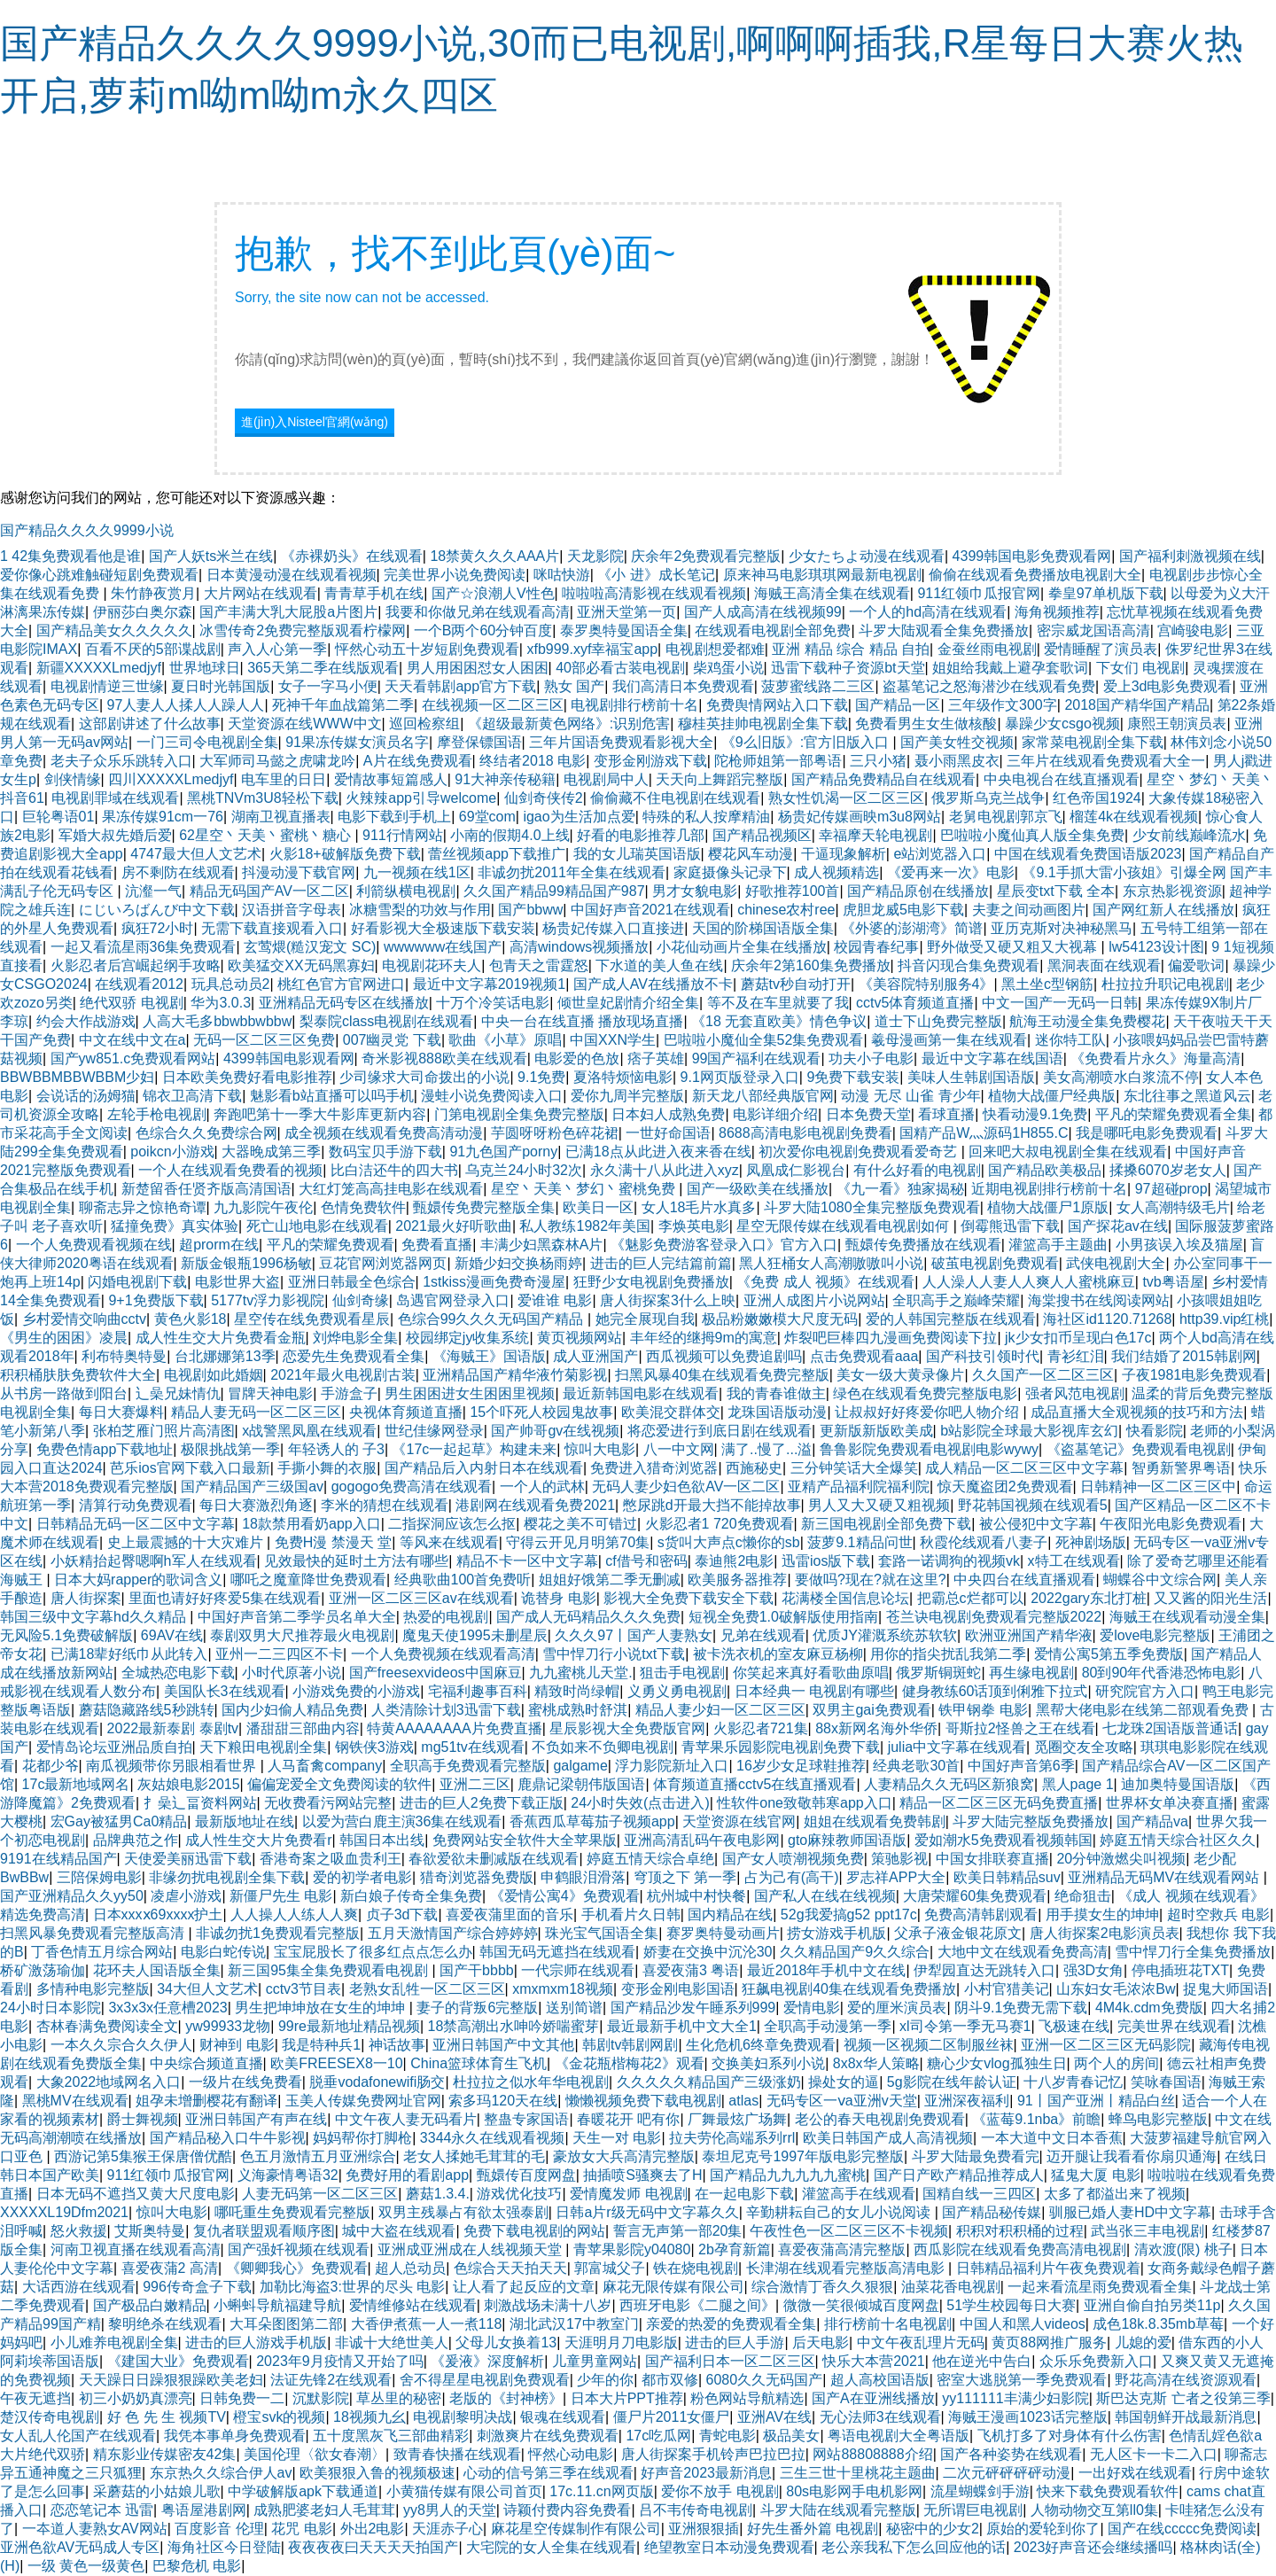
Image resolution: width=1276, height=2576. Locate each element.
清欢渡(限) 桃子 (1183, 2249)
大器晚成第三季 (271, 1151)
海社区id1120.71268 (1107, 1319)
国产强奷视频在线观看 (299, 2249)
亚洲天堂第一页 (626, 611)
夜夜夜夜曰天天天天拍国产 (373, 2547)
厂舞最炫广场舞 (737, 2119)
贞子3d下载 (402, 1914)
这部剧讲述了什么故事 (150, 723)
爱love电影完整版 (1155, 1635)
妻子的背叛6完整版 (477, 2007)
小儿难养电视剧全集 (114, 2342)
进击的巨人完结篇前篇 (661, 1263)
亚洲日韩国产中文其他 (503, 2044)
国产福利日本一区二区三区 (730, 2361)
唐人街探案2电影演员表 (1104, 1933)
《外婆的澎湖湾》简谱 (912, 928)
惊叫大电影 (599, 1449)
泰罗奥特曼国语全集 (624, 630)
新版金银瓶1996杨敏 (246, 1263)
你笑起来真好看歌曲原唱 (811, 1672)
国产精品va (1152, 1821)
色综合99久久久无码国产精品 (492, 1319)
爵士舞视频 (142, 2119)
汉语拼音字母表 (291, 909)
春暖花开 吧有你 (628, 2119)
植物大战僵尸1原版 (1048, 1207)
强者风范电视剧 (1074, 1393)
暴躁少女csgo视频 (1062, 723)
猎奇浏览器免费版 (476, 1877)
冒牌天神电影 (270, 1393)
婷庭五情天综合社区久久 (1178, 1840)
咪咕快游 (561, 574)
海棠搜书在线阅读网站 (1099, 1300)
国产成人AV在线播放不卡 (653, 984)
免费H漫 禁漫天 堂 (333, 1542)
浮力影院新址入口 (671, 1765)
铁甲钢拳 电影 (982, 1709)
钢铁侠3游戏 (374, 1747)
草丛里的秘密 (398, 2398)
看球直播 (946, 1114)
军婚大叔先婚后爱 (115, 835)
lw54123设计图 (1156, 946)
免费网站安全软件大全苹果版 (524, 1840)
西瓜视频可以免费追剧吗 (724, 1356)
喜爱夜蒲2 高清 (169, 2268)
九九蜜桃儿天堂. (580, 1672)
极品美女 (791, 2435)
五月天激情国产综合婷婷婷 (453, 1933)
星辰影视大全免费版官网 (627, 1728)
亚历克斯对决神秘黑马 (1061, 928)
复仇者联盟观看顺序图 (264, 2230)
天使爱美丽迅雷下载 (188, 1858)
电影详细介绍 (775, 1114)
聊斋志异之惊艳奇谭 (142, 1207)
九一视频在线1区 (417, 872)
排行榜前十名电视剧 (888, 2323)
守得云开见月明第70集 (578, 1542)
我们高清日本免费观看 (683, 686)
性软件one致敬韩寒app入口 (804, 1802)
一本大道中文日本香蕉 (1052, 2137)
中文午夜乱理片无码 (920, 2342)
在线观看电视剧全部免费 (773, 630)
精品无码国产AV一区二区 (269, 891)
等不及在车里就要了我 (778, 1002)
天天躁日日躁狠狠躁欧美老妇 (171, 2379)
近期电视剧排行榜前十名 (1049, 1188)
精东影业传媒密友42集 (165, 2454)
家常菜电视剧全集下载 (1092, 742)
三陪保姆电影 (99, 1877)
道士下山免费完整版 (938, 1021)
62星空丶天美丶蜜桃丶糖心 (266, 835)
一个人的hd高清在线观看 (928, 611)
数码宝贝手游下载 (385, 1151)
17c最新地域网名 (76, 1784)
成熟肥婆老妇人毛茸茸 (324, 2510)
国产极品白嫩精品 (149, 2305)
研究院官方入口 (1144, 1691)
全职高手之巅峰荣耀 (956, 1300)
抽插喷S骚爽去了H (642, 2175)
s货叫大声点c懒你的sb (728, 1542)
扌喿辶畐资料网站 (200, 1802)
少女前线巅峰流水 (1189, 835)
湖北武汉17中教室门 (574, 2323)
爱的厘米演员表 (896, 2007)
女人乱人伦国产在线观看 (78, 2435)
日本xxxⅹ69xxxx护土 (158, 1914)
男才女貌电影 (694, 891)
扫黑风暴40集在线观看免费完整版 (722, 1374)
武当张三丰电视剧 (1147, 2230)
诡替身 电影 (558, 1598)
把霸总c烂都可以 (970, 1598)
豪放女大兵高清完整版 (624, 2156)
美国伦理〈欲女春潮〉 (314, 2454)
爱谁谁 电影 (554, 1300)
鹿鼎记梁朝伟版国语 (581, 1784)
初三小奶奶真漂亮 (135, 2398)
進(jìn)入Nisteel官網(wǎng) (314, 422)
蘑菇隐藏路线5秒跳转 (146, 1709)
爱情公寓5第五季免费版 (1109, 1654)
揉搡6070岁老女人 (1167, 1170)
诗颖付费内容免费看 (567, 2510)
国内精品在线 (730, 1914)
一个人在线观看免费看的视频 (230, 1170)
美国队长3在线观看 (224, 1691)
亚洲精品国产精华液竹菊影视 (515, 1374)
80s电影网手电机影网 (854, 2491)
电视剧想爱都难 (715, 649)
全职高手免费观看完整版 (468, 1765)
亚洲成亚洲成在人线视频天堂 (471, 2249)
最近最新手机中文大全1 (682, 2026)
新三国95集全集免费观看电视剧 (330, 1970)
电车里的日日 (283, 779)
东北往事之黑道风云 (1187, 1095)
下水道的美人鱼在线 (659, 965)
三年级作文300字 (1002, 704)
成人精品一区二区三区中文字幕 (1024, 1467)
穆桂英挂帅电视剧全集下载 (763, 723)
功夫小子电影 (871, 1058)
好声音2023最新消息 (706, 2472)
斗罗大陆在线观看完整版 (838, 2510)
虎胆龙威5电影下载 (903, 909)
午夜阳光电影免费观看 (1170, 1523)
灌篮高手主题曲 (1058, 1244)
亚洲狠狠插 (703, 2528)
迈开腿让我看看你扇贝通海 (1131, 2156)
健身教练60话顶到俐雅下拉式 (995, 1691)
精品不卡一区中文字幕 (527, 1560)
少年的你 (605, 2379)
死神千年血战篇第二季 (343, 704)
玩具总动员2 (230, 984)
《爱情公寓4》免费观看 (565, 1895)
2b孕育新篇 (734, 2249)
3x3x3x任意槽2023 (167, 2007)
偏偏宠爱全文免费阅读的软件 (339, 1784)
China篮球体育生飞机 (478, 2063)
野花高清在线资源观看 (1186, 2379)
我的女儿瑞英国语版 (637, 853)
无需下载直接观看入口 (272, 928)
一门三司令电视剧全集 (207, 742)
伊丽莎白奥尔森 (142, 611)
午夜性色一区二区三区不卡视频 (849, 2230)
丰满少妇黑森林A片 (541, 1244)
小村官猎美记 (1006, 1988)
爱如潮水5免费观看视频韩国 (1003, 1840)
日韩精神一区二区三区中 (1158, 1486)
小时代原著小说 (291, 1672)
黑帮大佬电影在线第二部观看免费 (1144, 1709)
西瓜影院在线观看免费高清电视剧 (1020, 2249)
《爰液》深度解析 (487, 2361)
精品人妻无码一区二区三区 (256, 1412)
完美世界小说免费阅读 (454, 574)
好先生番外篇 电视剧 (812, 2528)
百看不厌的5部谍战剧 (153, 649)
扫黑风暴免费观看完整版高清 (94, 1933)
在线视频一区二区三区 (493, 704)
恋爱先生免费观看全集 (353, 1356)
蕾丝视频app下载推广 (496, 853)
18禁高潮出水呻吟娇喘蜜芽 (514, 2026)
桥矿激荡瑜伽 (42, 1970)
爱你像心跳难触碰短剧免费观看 (99, 574)
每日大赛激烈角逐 (256, 1505)
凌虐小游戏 (186, 1895)
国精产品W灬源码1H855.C (983, 1132)
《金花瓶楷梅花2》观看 (629, 2063)
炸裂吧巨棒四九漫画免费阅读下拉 (890, 1337)
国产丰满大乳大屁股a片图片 (288, 611)
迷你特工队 (1070, 1039)
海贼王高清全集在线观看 (832, 593)
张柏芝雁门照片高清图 (164, 1430)
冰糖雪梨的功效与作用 (420, 909)
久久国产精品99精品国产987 (554, 891)
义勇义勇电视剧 (677, 1691)
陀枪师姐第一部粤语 (778, 760)
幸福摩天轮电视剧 (875, 835)
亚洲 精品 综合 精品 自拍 (851, 649)
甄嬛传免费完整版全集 (484, 1207)
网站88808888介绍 (872, 2454)
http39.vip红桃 (1224, 1319)
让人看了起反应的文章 (524, 2286)
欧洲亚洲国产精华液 (1029, 1635)
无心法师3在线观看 (880, 2416)
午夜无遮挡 (35, 2398)
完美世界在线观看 (1174, 2026)
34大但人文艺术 (207, 1988)
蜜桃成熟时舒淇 (577, 1709)
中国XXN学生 (613, 1039)
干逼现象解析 (843, 853)
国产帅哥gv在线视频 (555, 1430)
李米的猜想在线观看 (384, 1505)
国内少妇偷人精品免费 (292, 1709)
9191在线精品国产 (58, 1858)
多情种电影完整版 (93, 1988)
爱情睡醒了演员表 (1100, 649)
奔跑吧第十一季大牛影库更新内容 (320, 1114)
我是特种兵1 (321, 2044)
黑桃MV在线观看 (75, 2100)
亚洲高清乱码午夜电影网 (702, 1840)
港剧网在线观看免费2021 (535, 1505)
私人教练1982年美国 (584, 1226)
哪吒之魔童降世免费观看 (308, 1579)
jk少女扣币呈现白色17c (1078, 1337)
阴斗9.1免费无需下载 (1020, 2007)
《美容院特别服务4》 (926, 984)
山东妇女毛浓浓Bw (1115, 1988)
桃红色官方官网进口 (341, 984)
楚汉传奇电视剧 (49, 2416)
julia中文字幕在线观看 (957, 1747)
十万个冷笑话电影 (492, 1002)
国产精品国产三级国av (252, 1486)
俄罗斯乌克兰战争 (988, 797)
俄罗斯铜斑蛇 (938, 1672)
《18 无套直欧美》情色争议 (779, 1021)
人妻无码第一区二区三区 (320, 2193)
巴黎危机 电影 (196, 2565)
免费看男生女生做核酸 (926, 723)
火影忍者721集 (760, 1728)
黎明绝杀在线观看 (165, 2323)
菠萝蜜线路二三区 (818, 686)
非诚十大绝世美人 (391, 2342)
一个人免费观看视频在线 (94, 1244)
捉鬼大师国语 (1225, 1988)
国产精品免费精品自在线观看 (883, 779)
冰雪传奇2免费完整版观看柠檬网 (302, 630)
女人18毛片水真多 (699, 1207)
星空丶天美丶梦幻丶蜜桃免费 (585, 1188)
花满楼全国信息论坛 (845, 1598)
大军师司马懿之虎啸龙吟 (277, 760)
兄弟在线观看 (762, 1635)
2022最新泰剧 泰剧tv (172, 1728)
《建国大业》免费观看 (178, 2361)
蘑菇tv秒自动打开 (796, 984)
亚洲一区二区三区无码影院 (1106, 2044)
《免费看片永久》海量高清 (1155, 1058)
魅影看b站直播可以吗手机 (332, 1095)
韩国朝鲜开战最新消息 (1186, 2416)
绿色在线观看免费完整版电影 (925, 1393)
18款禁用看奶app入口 (311, 1523)
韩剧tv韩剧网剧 (630, 2044)
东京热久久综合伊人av (221, 2472)
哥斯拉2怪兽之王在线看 (1020, 1728)
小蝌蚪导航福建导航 (277, 2305)
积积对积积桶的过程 (1020, 2230)
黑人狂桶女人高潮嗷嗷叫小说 (831, 1263)
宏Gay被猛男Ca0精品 (119, 1821)
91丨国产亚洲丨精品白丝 (1096, 2100)
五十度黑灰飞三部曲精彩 (391, 2435)
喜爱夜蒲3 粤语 (690, 1970)
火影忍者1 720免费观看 (719, 1523)
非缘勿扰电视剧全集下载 (227, 1877)
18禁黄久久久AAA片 (494, 556)
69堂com (487, 816)
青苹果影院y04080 (632, 2249)
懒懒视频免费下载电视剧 (643, 2100)
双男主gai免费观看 (871, 1709)
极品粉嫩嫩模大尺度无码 (780, 1319)
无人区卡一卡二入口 (1154, 2454)
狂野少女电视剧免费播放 (651, 1281)
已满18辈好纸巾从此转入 (129, 1654)
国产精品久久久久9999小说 (87, 530)
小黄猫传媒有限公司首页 (464, 2491)
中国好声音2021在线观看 (650, 909)
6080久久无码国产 (764, 2379)
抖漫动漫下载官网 (298, 872)
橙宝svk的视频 (279, 2416)
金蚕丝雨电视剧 (987, 649)
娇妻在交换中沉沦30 (708, 1951)
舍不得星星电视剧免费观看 (485, 2379)
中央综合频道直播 (206, 2063)
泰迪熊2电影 (734, 1560)
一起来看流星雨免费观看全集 (1100, 2286)
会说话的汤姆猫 (86, 1095)
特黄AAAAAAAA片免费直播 (454, 1728)
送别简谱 (574, 2007)
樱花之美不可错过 (580, 1523)
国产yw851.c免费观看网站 (133, 1058)
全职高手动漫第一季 (827, 2026)
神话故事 (397, 2044)
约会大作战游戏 (86, 1021)
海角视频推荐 (1057, 611)
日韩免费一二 (241, 2398)
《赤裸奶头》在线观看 (352, 556)
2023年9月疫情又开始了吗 (340, 2361)
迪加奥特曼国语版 (1177, 1784)
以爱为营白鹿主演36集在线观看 (402, 1821)
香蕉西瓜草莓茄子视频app (592, 1821)
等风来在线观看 (449, 1542)
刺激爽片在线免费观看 (548, 2435)
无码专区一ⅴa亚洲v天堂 (841, 2100)
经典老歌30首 (916, 1765)
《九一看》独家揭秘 (900, 1188)
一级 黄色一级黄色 (85, 2565)
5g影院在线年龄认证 (951, 2082)
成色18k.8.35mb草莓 (1158, 2323)
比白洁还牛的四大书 (394, 1170)
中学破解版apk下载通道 (303, 2491)
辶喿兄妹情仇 (178, 1393)
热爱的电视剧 (445, 1616)
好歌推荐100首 (792, 891)
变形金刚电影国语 (678, 1988)
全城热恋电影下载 (178, 1672)
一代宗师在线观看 (577, 1970)
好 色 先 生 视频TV (166, 2416)
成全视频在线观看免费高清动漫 (383, 1132)
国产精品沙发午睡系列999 (693, 2007)
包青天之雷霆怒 (538, 965)
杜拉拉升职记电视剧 (1165, 984)
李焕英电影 (693, 1226)
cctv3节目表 (303, 1988)
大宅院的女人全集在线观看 (551, 2547)
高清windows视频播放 (579, 946)
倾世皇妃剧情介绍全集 (628, 1002)
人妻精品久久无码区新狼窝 (949, 1784)
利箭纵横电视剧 (405, 891)
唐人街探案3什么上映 (667, 1300)
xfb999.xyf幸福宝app (591, 649)
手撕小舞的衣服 (327, 1467)
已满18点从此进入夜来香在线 (658, 1151)
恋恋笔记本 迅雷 (102, 2510)
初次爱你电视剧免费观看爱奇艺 (860, 1151)
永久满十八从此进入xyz (664, 1170)
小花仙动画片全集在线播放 (742, 946)
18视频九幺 (369, 2416)
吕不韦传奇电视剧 (695, 2510)
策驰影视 (899, 1858)
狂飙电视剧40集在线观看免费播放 (849, 1988)
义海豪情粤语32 (287, 2175)
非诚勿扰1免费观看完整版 (278, 1933)
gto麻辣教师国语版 (847, 1840)
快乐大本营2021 (873, 2361)
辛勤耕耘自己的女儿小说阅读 (840, 2212)
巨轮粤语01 (58, 816)
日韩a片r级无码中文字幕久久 (647, 2212)
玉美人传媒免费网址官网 (363, 2100)
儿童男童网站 (594, 2361)
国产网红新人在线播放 (1163, 909)
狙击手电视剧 (682, 1672)
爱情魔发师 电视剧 (628, 2193)
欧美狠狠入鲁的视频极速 (377, 2472)
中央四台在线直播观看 (1024, 1579)
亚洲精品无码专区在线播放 (344, 1002)
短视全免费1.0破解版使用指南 (783, 1616)
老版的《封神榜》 (506, 2398)
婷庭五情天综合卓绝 (650, 1858)
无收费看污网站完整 (328, 1802)
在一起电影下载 (744, 2193)
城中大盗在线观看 (398, 2230)
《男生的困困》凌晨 (64, 1337)
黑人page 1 (1078, 1784)
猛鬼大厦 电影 (1095, 2175)
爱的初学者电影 (362, 1877)
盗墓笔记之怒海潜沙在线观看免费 (989, 686)
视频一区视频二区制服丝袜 (929, 2044)
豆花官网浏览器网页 (383, 1263)
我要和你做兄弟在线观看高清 (477, 611)
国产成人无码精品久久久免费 (588, 1616)
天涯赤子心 (447, 2528)
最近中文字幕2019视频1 (489, 984)
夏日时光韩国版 (220, 686)
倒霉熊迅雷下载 (1010, 1226)
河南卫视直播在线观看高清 (136, 2249)
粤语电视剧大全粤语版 (898, 2435)
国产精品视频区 (762, 835)
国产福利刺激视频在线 (1190, 556)
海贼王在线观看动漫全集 (1187, 1616)
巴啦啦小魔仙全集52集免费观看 (764, 1039)
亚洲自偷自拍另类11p (1152, 2305)
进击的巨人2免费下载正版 (482, 1802)
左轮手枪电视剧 (156, 1114)
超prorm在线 (219, 1244)
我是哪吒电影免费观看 (1147, 1132)
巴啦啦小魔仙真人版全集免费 (1032, 835)
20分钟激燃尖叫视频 (1121, 1858)
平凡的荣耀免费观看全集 (1173, 1114)
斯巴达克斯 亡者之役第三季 (1183, 2398)
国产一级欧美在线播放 (758, 1188)
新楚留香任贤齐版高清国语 (206, 1188)
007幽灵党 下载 (392, 1039)
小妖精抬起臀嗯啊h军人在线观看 (154, 1560)
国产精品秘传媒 (991, 2212)
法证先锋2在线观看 (331, 2379)
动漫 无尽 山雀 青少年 (910, 1095)
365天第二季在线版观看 (323, 667)
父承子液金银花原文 (958, 1933)
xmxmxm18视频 (562, 1988)
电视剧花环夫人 (431, 965)
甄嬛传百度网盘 (526, 2175)
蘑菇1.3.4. (438, 2193)
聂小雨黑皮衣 (957, 760)
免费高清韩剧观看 (981, 1914)
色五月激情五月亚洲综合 (318, 2156)
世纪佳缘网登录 (434, 1430)
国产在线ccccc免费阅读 (1182, 2528)
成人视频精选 (836, 872)
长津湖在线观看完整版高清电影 (847, 2268)
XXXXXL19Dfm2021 (64, 2212)
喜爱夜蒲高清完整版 (842, 2249)
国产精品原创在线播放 (918, 891)
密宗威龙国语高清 (1093, 630)
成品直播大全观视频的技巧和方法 (1137, 1412)
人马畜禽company (325, 1765)
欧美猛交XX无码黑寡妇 (301, 965)
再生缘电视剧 (1031, 1672)
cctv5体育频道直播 (915, 1002)
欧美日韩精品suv (1007, 1877)
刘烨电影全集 (355, 1337)
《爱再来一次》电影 (951, 872)
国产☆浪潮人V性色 (493, 593)
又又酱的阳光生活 (1210, 1598)
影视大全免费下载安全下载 (688, 1598)
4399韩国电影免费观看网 (1032, 556)
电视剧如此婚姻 (213, 1374)
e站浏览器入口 (939, 853)
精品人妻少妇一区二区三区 (720, 1709)
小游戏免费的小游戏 (356, 1691)
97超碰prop (1171, 1188)
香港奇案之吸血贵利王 (330, 1858)
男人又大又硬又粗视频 (879, 1505)
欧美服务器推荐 (737, 1579)
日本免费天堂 (868, 1114)
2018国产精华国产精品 (1137, 704)
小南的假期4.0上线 (509, 835)
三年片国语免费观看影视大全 (621, 742)
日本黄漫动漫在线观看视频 (291, 574)
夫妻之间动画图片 (1028, 909)
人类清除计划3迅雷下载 (446, 1709)
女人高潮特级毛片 (1173, 1207)
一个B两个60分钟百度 (483, 630)
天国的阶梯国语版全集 (763, 928)
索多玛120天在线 (502, 2100)
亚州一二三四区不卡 (279, 1654)
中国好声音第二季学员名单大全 (297, 1616)
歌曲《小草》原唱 (505, 1039)
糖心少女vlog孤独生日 (996, 2063)
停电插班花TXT (1180, 1970)
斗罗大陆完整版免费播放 (1031, 1821)
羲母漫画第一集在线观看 (949, 1039)
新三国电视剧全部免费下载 (886, 1523)
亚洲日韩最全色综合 (352, 1281)
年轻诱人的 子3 (336, 1449)
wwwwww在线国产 (443, 946)
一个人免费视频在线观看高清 (443, 1654)
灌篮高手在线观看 (858, 2193)
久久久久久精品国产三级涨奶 (709, 2082)
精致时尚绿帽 (576, 1691)
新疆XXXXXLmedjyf (98, 667)
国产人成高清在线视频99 (763, 611)
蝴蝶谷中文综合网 (1160, 1579)
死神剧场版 (1090, 1542)
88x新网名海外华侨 (876, 1728)
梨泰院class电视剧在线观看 (386, 1021)
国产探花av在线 (1118, 1226)
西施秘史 (754, 1467)
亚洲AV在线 (774, 2416)
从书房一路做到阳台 (64, 1393)
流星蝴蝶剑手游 (980, 2491)
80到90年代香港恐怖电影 (1161, 1672)
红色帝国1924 (1097, 797)
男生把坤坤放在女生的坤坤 (321, 2007)
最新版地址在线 (244, 1821)
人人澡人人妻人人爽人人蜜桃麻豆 (1028, 1281)
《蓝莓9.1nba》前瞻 (1036, 2119)
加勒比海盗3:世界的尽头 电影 (353, 2286)
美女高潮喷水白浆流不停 (1121, 1077)
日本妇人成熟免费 (668, 1114)
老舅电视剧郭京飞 (1005, 816)
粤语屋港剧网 (203, 2510)
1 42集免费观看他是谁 (70, 556)
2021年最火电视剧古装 (343, 1374)
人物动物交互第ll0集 (1094, 2510)
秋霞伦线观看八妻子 (983, 1542)
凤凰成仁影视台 (795, 1170)
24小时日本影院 (50, 2007)
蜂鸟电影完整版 (1158, 2119)
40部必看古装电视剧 (620, 667)
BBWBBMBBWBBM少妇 (77, 1077)
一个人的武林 (542, 1486)
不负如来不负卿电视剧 (602, 1747)
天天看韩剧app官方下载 (460, 686)
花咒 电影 (301, 2528)
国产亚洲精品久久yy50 (72, 1895)
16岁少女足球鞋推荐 (801, 1765)
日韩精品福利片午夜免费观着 (1048, 2268)
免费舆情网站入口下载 (777, 704)
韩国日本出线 (381, 1840)
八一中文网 (678, 1449)
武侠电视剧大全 (1115, 1263)
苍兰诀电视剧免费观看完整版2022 (994, 1616)
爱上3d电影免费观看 (1168, 686)
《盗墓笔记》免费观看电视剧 (1138, 1449)
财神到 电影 (236, 2044)
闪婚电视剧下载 (137, 1281)
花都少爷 (50, 1765)
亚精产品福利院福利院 (859, 1486)
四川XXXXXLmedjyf (170, 779)
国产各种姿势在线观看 (1011, 2454)
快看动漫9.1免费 (1035, 1114)
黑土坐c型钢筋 (1047, 984)
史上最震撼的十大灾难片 (187, 1542)
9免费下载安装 (852, 1077)
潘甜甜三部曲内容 (303, 1728)
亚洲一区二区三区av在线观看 (421, 1598)
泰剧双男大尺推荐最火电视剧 (302, 1635)
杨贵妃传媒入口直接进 (613, 928)
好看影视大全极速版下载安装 (443, 928)
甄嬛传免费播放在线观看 (923, 1244)
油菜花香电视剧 (950, 2286)
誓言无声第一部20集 (678, 2230)
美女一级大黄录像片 (900, 1374)
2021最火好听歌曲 (453, 1226)
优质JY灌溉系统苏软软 (885, 1635)
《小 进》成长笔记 (655, 574)
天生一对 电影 (616, 2137)
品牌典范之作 (135, 1840)
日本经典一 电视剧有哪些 (814, 1691)
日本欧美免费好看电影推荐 (247, 1077)
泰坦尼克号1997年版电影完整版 (803, 2156)
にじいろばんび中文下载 (157, 909)
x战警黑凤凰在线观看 (309, 1430)
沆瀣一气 (153, 891)
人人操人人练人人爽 (294, 1914)
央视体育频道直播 (406, 1412)
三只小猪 (878, 760)
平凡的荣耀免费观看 (330, 1244)
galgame (580, 1765)
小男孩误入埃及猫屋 (1179, 1244)
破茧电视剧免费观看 (995, 1263)
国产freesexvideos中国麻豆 (435, 1672)
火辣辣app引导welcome (421, 797)
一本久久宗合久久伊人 (121, 2044)
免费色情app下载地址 (105, 1449)
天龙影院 (595, 556)
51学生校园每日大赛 (1011, 2305)
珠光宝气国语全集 (601, 1933)
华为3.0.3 (221, 1002)
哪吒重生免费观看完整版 (292, 2212)
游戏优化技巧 (519, 2193)
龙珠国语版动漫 (777, 1412)
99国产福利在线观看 (756, 1058)
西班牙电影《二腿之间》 (697, 2305)
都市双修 (670, 2379)
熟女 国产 (574, 686)
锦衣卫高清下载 (192, 1095)
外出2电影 (372, 2528)
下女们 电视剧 (1140, 667)
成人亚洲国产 (595, 1356)
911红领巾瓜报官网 (978, 593)
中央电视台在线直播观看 (1062, 779)
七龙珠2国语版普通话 (1170, 1728)
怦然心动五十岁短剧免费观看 (427, 649)
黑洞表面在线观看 (1104, 965)
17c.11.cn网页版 (601, 2491)
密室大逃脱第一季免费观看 (1022, 2379)
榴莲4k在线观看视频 (1134, 816)
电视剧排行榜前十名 (634, 704)
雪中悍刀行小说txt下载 (613, 1654)
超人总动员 (410, 2268)
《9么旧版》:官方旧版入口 (807, 742)
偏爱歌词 (1196, 965)
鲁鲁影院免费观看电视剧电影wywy (929, 1449)
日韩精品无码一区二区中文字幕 (135, 1523)
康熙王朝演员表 (1176, 723)
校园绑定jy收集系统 (468, 1337)
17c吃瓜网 (658, 2435)
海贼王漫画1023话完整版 (1028, 2416)
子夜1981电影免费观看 (1194, 1374)
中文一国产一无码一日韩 (1060, 1002)
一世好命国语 (668, 1132)
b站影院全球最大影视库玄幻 (1029, 1430)
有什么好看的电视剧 (917, 1170)
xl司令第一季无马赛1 (965, 2026)
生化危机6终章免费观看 (761, 2044)
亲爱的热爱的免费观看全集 (731, 2323)
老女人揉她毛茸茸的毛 (474, 2156)
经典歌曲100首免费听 (463, 1579)
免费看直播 (436, 1244)
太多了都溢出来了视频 (1115, 2193)
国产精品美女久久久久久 (114, 630)
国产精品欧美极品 (1044, 1170)
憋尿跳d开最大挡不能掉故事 (712, 1505)
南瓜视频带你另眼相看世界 (173, 1765)
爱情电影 (811, 2007)
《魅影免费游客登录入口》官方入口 (724, 1244)
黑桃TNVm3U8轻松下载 (262, 797)
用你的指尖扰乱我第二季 (948, 1654)
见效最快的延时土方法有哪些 (356, 1560)
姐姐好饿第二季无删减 (610, 1579)
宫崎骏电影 (1192, 630)
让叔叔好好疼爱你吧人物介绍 (929, 1412)
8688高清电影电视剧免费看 (805, 1132)
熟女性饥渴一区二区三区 (846, 797)
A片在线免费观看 (417, 760)
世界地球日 (204, 667)
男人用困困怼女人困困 (478, 667)
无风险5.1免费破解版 (66, 1635)
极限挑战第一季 (230, 1449)
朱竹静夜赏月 (153, 593)
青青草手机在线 (374, 593)
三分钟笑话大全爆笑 (854, 1467)
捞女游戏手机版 (836, 1933)
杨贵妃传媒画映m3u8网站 (859, 816)
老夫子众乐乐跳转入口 (121, 760)
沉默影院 (320, 2398)
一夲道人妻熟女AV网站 (94, 2528)
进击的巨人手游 (734, 2342)
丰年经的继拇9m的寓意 (703, 1337)
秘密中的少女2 (932, 2528)
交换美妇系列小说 (768, 2063)
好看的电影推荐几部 (640, 835)
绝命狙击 (1082, 1895)
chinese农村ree (786, 909)
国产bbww (530, 909)
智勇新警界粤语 (1181, 1467)
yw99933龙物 (227, 2026)
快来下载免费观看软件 (1108, 2491)
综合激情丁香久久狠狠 (822, 2286)
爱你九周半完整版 (627, 1095)
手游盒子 (349, 1393)
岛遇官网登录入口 (453, 1300)
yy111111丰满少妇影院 (1015, 2398)
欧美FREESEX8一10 (336, 2063)
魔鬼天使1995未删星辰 (475, 1635)
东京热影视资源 (1172, 891)
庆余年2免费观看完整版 (706, 556)
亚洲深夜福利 (966, 2100)
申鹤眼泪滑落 (583, 1877)
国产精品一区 (897, 704)
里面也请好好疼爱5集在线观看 (224, 1598)
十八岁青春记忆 (1073, 2082)
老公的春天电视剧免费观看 (880, 2119)
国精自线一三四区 (979, 2193)
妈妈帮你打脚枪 (362, 2137)
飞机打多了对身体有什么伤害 (1069, 2435)
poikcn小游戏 (172, 1151)
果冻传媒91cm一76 (162, 816)
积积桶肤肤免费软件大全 (78, 1374)
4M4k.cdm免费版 (1149, 2007)
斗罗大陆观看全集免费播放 (944, 630)
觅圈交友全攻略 (1083, 1747)
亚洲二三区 (475, 1784)
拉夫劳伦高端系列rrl (732, 2137)
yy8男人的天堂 (449, 2510)
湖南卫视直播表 (281, 816)
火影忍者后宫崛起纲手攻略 (136, 965)
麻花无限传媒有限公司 (673, 2286)
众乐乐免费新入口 (1096, 2361)
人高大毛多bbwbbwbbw (217, 1021)
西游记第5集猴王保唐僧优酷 (143, 2156)
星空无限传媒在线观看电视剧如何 (844, 1226)
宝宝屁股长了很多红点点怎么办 (373, 1951)
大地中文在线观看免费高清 (1023, 1951)
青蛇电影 (727, 2435)
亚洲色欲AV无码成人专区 (80, 2547)
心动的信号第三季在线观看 (548, 2472)
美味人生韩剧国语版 (971, 1077)
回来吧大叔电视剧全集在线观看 (1068, 1151)
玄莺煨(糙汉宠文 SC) (310, 946)
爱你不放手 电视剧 (719, 2491)
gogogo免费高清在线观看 (411, 1486)
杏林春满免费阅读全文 (107, 2026)
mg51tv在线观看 (472, 1747)
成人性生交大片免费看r (258, 1840)
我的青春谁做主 (776, 1393)
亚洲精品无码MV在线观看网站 (1165, 1877)
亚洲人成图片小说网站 (814, 1300)
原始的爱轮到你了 (1043, 2528)
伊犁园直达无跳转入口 (984, 1970)
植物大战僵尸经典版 (1052, 1095)
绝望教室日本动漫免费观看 (729, 2547)
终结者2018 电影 (532, 760)
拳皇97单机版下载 (1105, 593)
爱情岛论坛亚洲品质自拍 (114, 1747)
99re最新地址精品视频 (349, 2026)
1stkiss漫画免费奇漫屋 (494, 1281)
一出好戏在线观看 (1135, 2472)
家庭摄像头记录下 (730, 872)
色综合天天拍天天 (510, 2268)
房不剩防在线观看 (178, 872)
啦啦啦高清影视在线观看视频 (654, 593)
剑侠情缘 (72, 779)
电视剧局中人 (606, 779)
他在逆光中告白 (981, 2361)
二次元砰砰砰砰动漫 (1006, 2472)
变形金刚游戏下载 (650, 760)
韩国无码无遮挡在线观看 (557, 1951)
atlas (743, 2100)
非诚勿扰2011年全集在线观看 (571, 872)
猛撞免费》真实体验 (174, 1226)
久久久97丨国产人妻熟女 (633, 1635)
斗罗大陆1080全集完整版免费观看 (872, 1207)
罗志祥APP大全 (895, 1877)
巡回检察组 (424, 723)
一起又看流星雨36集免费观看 (144, 946)
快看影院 (1154, 1430)
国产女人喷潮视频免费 (793, 1858)
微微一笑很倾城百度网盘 (861, 2305)
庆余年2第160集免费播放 (811, 965)
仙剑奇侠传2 (543, 797)
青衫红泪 (1075, 1356)
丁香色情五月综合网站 (102, 1951)
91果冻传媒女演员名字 (357, 742)
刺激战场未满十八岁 (547, 2305)
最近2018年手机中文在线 (826, 1970)
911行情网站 (402, 835)
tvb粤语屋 (1172, 1281)
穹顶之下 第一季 (685, 1877)
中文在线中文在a (132, 1039)
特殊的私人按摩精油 (706, 816)
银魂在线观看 (562, 2416)
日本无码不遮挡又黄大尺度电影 (135, 2193)
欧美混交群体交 (670, 1412)
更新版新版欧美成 (876, 1430)
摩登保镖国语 (479, 742)
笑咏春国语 (1166, 2082)
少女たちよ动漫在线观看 (867, 556)
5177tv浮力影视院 (267, 1300)
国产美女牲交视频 (957, 742)
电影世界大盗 (237, 1281)
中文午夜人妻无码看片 (406, 2119)
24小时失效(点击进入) (640, 1802)
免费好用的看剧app (407, 2175)
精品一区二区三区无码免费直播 (998, 1802)
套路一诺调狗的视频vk (949, 1560)
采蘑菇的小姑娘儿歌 (157, 2491)
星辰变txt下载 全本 (1056, 891)
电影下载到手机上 (394, 816)
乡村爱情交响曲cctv (84, 1319)
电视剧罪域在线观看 (115, 797)
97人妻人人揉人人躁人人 (186, 704)
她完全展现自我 (645, 1319)
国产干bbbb (477, 1970)
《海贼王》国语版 (489, 1356)
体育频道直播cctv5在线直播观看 (754, 1784)
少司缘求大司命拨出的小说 (424, 1077)
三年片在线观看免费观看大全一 (1106, 760)
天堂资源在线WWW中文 (304, 723)
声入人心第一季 (277, 649)
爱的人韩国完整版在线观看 (951, 1319)
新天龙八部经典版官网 (763, 1095)
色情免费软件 (363, 1207)
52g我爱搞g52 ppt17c (849, 1914)
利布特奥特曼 (124, 1356)
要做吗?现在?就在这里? (870, 1579)
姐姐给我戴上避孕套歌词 (1010, 667)
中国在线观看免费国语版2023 (1088, 853)
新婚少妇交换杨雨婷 (518, 1263)
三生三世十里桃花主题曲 (858, 2472)
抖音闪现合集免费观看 (968, 965)
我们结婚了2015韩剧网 (1184, 1356)
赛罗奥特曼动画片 (723, 1933)
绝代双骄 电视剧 (131, 1002)
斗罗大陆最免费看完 (975, 2156)
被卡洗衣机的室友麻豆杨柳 (778, 1654)
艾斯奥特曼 (149, 2230)
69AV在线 (172, 1635)
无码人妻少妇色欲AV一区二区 (686, 1486)
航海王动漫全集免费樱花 (1087, 1021)
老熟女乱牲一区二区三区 (427, 1988)
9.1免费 (541, 1077)
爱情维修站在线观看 (413, 2305)
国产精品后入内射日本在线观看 (484, 1467)
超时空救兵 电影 (1218, 1914)
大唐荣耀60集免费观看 (974, 1895)
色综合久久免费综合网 (206, 1132)
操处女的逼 (843, 2082)
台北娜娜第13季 (225, 1356)
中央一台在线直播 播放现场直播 (582, 1021)
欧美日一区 (598, 1207)
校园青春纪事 (876, 946)
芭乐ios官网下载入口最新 (189, 1467)
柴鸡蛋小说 (728, 667)
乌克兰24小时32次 (523, 1170)
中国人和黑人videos (1022, 2323)
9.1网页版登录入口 (740, 1077)
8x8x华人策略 (876, 2063)
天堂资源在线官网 (739, 1821)
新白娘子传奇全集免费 (411, 1895)
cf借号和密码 (646, 1560)
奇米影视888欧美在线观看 (444, 1058)
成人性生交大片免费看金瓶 (221, 1337)
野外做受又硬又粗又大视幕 (1014, 946)
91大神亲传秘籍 (505, 779)
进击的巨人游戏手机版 (256, 2342)
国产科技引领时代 (982, 1356)
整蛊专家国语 (526, 2119)
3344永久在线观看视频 (492, 2137)
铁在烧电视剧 (695, 2268)
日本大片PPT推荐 (627, 2398)
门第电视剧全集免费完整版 (519, 1114)
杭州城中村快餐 (696, 1895)
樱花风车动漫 (750, 853)
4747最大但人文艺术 (195, 853)
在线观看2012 (139, 984)
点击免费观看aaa (864, 1356)
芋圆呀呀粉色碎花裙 (555, 1132)
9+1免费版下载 (155, 1300)
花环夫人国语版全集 (157, 1970)
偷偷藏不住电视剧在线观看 (675, 797)
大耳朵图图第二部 (286, 2323)
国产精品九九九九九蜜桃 (788, 2175)
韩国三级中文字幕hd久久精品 (95, 1616)
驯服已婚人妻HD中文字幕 (1130, 2212)
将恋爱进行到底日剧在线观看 (719, 1430)
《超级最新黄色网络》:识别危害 (569, 723)
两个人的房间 (1116, 2063)
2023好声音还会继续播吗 (1093, 2547)
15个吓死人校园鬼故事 (541, 1412)
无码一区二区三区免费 (264, 1039)
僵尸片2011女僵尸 (671, 2416)
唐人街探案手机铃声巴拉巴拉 (713, 2454)
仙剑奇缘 (360, 1300)
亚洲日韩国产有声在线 (256, 2119)
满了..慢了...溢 (766, 1449)
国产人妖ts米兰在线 (211, 556)
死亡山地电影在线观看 (317, 1226)
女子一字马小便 (327, 686)
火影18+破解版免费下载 (345, 853)
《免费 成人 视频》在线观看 (825, 1281)
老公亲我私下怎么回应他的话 (913, 2547)
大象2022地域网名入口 (109, 2082)
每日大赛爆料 (121, 1412)
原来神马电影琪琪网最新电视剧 (822, 574)
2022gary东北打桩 (1089, 1598)
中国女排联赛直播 (992, 1858)
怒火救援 (79, 2230)
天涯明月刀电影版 (621, 2342)
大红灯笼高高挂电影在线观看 (391, 1188)
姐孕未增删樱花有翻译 (206, 2100)
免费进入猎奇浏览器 (654, 1467)
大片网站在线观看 (260, 593)
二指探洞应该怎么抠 (452, 1523)
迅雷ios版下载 (826, 1560)
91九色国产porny (503, 1151)
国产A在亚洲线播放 (873, 2398)
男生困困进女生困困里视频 (470, 1393)
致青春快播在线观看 (457, 2454)
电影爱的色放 (576, 1058)
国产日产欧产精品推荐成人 (959, 2175)
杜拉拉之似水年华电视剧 (531, 2082)
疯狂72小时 (157, 928)
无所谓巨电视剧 (973, 2510)
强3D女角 (1093, 1970)
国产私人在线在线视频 (825, 1895)
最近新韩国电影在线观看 (641, 1393)
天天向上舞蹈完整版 (719, 779)
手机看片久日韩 (631, 1914)
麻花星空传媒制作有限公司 (576, 2528)
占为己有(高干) (791, 1877)
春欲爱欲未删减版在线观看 (493, 1858)
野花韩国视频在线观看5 (1033, 1505)
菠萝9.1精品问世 (859, 1542)
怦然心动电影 (570, 2454)
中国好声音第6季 (1021, 1765)
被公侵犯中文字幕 (1036, 1523)
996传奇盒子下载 (197, 2286)
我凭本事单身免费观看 (235, 2435)
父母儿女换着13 (505, 2342)
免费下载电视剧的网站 (534, 2230)
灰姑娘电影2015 (188, 1784)
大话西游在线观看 (79, 2286)
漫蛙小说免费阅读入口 (492, 1095)
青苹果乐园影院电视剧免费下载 (780, 1747)
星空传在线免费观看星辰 (312, 1319)
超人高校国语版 (880, 2379)
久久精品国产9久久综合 (855, 1951)
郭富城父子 (609, 2268)
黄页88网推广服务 (1049, 2342)
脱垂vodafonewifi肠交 (377, 2082)
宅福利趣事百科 (477, 1691)
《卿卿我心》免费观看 (297, 2268)
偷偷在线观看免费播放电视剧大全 (1035, 574)
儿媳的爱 (1143, 2342)
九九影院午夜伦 (263, 1207)
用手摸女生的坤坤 (1102, 1914)
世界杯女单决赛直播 (1169, 1802)
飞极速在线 (1074, 2026)
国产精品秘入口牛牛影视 (228, 2137)
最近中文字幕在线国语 (992, 1058)
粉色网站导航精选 (747, 2398)
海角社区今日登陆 (224, 2547)
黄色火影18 (190, 1319)
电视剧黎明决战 (462, 2416)
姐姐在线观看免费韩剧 (874, 1821)
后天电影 (820, 2342)
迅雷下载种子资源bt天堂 (847, 667)
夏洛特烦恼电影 (623, 1077)
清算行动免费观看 (135, 1505)
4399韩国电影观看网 (288, 1058)
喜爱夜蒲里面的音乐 (509, 1914)
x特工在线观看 (1074, 1560)
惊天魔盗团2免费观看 (1005, 1486)
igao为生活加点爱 (578, 816)
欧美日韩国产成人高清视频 (888, 2137)
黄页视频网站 (579, 1337)
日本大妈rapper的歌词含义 (138, 1579)
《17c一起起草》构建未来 (474, 1449)
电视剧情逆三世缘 (107, 686)
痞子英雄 (655, 1058)
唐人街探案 (86, 1598)
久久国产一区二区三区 (1043, 1374)
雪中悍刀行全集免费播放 (1193, 1951)
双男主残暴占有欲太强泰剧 (463, 2212)
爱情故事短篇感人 (390, 779)
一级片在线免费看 (245, 2082)
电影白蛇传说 (223, 1951)
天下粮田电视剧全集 (263, 1747)
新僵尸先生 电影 (281, 1895)
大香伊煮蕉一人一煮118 (426, 2323)
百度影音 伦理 (219, 2528)
